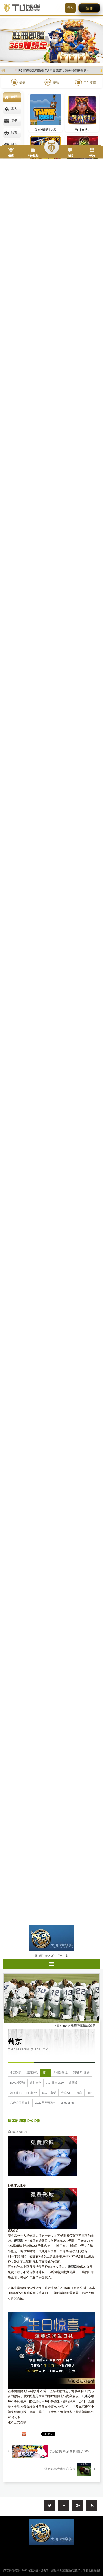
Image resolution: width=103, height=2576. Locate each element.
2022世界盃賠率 (45, 2102)
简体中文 (63, 1955)
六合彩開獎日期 (20, 2102)
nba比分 (31, 2092)
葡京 (65, 2025)
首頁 (56, 2025)
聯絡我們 (50, 1955)
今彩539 (66, 2092)
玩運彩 (18, 2240)
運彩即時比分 (81, 2072)
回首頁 (39, 1955)
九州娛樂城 (60, 2072)
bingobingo (68, 2102)
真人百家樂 (49, 2092)
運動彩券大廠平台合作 (69, 2469)
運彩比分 (35, 2082)
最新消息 (32, 2072)
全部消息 (16, 2072)
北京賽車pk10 (55, 2082)
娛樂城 (72, 2082)
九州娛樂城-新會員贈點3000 (48, 2451)
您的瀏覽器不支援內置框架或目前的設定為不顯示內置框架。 (51, 79)
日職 (79, 2092)
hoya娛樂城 (17, 2082)
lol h (89, 2092)
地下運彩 (16, 2092)
